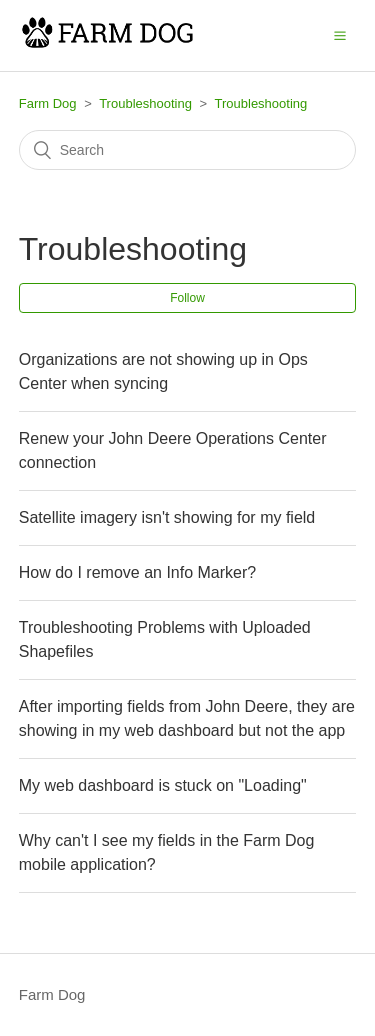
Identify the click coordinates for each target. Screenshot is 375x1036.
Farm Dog (48, 103)
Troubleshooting (145, 103)
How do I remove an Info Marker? (137, 572)
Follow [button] (187, 298)
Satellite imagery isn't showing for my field (167, 517)
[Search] (188, 150)
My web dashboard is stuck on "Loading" (163, 785)
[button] (340, 35)
